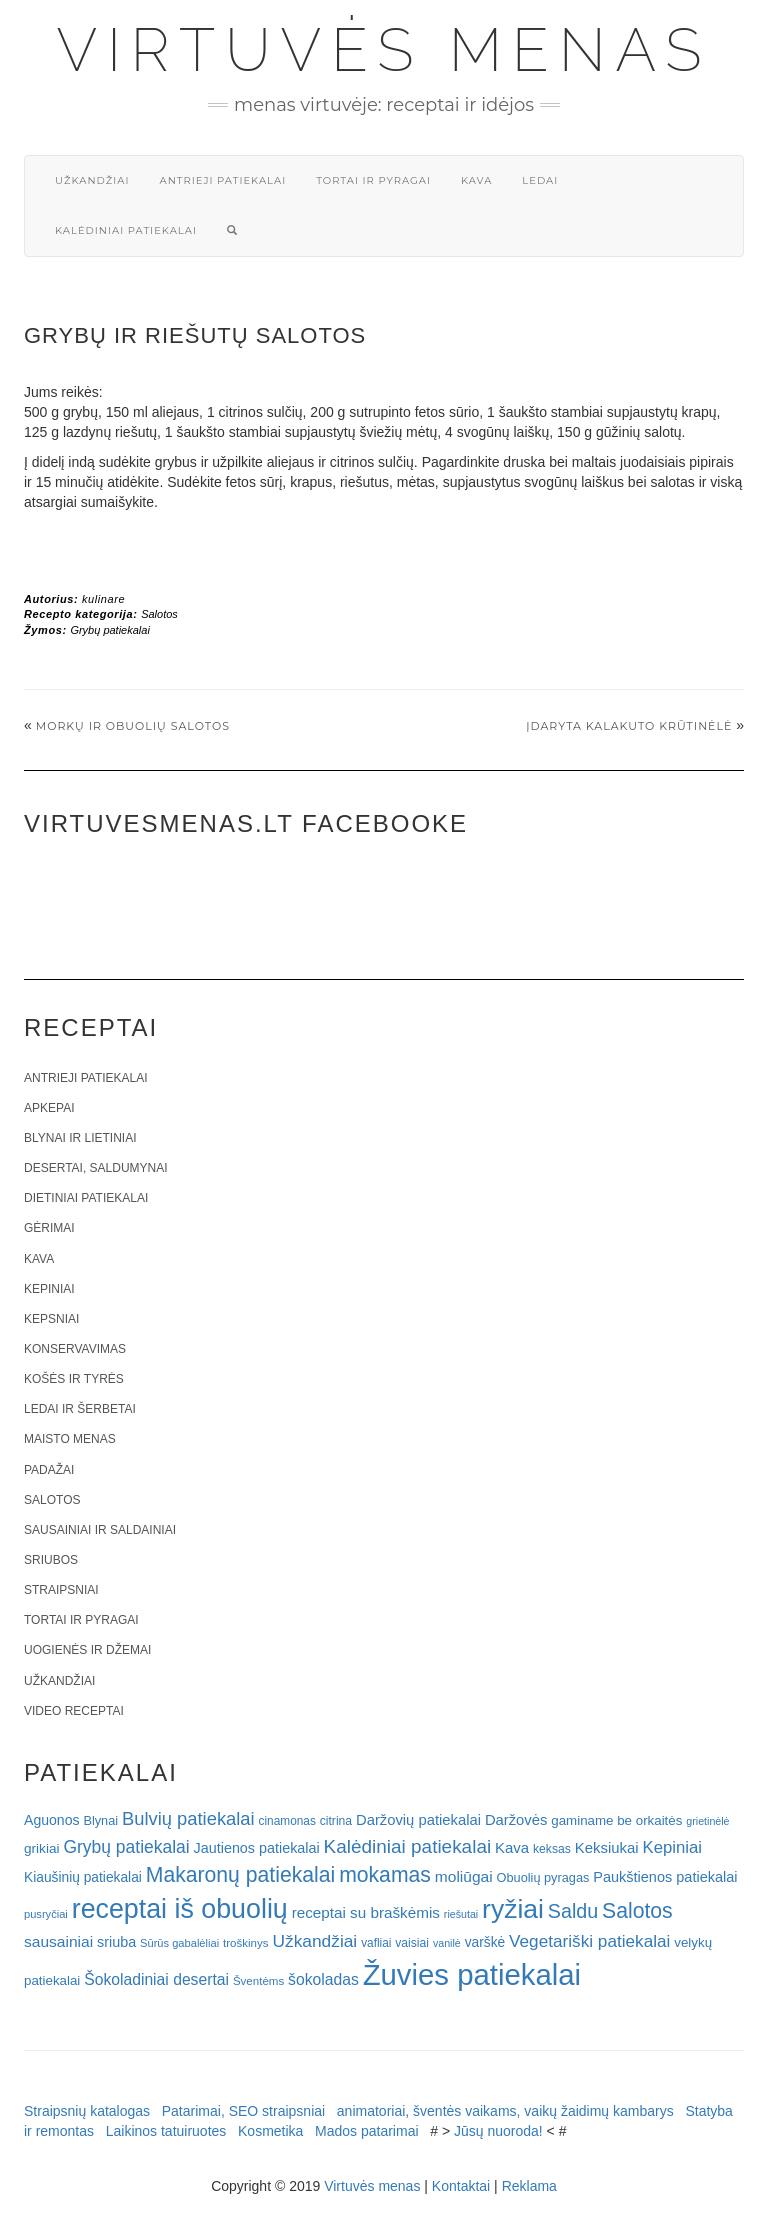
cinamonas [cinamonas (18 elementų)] (287, 1821)
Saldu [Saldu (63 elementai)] (573, 1911)
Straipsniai (61, 1590)
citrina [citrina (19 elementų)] (336, 1821)
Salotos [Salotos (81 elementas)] (637, 1910)
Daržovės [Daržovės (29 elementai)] (516, 1820)
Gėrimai (49, 1228)
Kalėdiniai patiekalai (126, 230)
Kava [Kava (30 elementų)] (512, 1847)
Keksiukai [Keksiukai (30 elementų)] (607, 1847)
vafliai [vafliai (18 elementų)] (376, 1943)
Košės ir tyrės (74, 1379)
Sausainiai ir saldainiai (100, 1530)
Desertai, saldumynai (96, 1168)
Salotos (159, 614)
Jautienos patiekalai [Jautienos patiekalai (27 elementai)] (257, 1848)
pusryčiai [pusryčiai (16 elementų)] (46, 1914)
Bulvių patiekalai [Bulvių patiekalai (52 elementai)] (188, 1818)
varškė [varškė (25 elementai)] (485, 1942)
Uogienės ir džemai (87, 1650)
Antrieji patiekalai (222, 180)
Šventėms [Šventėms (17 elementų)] (258, 1981)
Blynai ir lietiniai (80, 1138)
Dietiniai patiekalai (86, 1198)
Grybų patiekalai (110, 630)
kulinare (103, 599)
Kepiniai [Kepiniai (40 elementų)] (673, 1847)
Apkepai (49, 1108)
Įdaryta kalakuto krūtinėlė (629, 726)
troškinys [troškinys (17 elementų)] (246, 1943)
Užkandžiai (92, 180)
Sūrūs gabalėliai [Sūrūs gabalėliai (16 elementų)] (179, 1943)
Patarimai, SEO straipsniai (243, 2111)
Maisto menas (70, 1439)
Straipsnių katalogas (87, 2111)
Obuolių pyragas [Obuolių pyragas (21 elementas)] (543, 1877)
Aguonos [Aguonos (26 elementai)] (52, 1820)
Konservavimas (75, 1349)
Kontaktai (461, 2186)
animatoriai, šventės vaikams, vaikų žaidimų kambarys (505, 2111)
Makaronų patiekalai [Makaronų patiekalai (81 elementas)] (240, 1874)
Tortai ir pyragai (373, 180)
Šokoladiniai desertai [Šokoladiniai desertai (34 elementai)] (156, 1979)
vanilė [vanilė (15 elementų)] (447, 1943)
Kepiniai (49, 1289)
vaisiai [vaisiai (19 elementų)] (412, 1943)
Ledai (540, 180)
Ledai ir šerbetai (80, 1409)
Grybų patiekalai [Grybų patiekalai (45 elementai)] (126, 1847)
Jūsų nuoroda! (498, 2131)
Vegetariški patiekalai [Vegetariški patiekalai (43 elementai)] (589, 1941)
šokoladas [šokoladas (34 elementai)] (323, 1979)
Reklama (529, 2186)
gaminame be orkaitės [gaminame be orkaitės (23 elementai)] (616, 1820)
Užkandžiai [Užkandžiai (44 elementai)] (314, 1941)
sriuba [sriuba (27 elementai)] (116, 1942)
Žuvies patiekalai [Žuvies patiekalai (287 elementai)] (472, 1974)
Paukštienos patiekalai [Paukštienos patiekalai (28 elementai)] (665, 1877)
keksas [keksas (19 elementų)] (552, 1849)
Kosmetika (270, 2131)
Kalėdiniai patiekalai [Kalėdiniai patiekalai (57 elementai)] (408, 1846)
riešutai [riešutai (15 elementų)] (461, 1914)
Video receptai (74, 1711)
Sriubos (51, 1560)
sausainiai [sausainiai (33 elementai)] (58, 1941)
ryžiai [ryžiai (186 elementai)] (513, 1909)
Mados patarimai (367, 2131)
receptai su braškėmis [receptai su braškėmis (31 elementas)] (366, 1912)
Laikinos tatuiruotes (166, 2131)
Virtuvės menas (384, 50)
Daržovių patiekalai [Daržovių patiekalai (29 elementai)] (418, 1820)
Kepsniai (51, 1319)
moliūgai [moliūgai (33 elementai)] (464, 1876)
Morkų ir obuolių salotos (133, 726)
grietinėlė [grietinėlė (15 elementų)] (707, 1821)
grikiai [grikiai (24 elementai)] (42, 1848)
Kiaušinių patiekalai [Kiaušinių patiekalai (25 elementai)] (83, 1877)
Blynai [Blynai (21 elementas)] (100, 1820)
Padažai (49, 1470)
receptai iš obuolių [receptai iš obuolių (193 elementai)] (180, 1909)
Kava (476, 180)
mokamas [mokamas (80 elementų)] (385, 1874)
